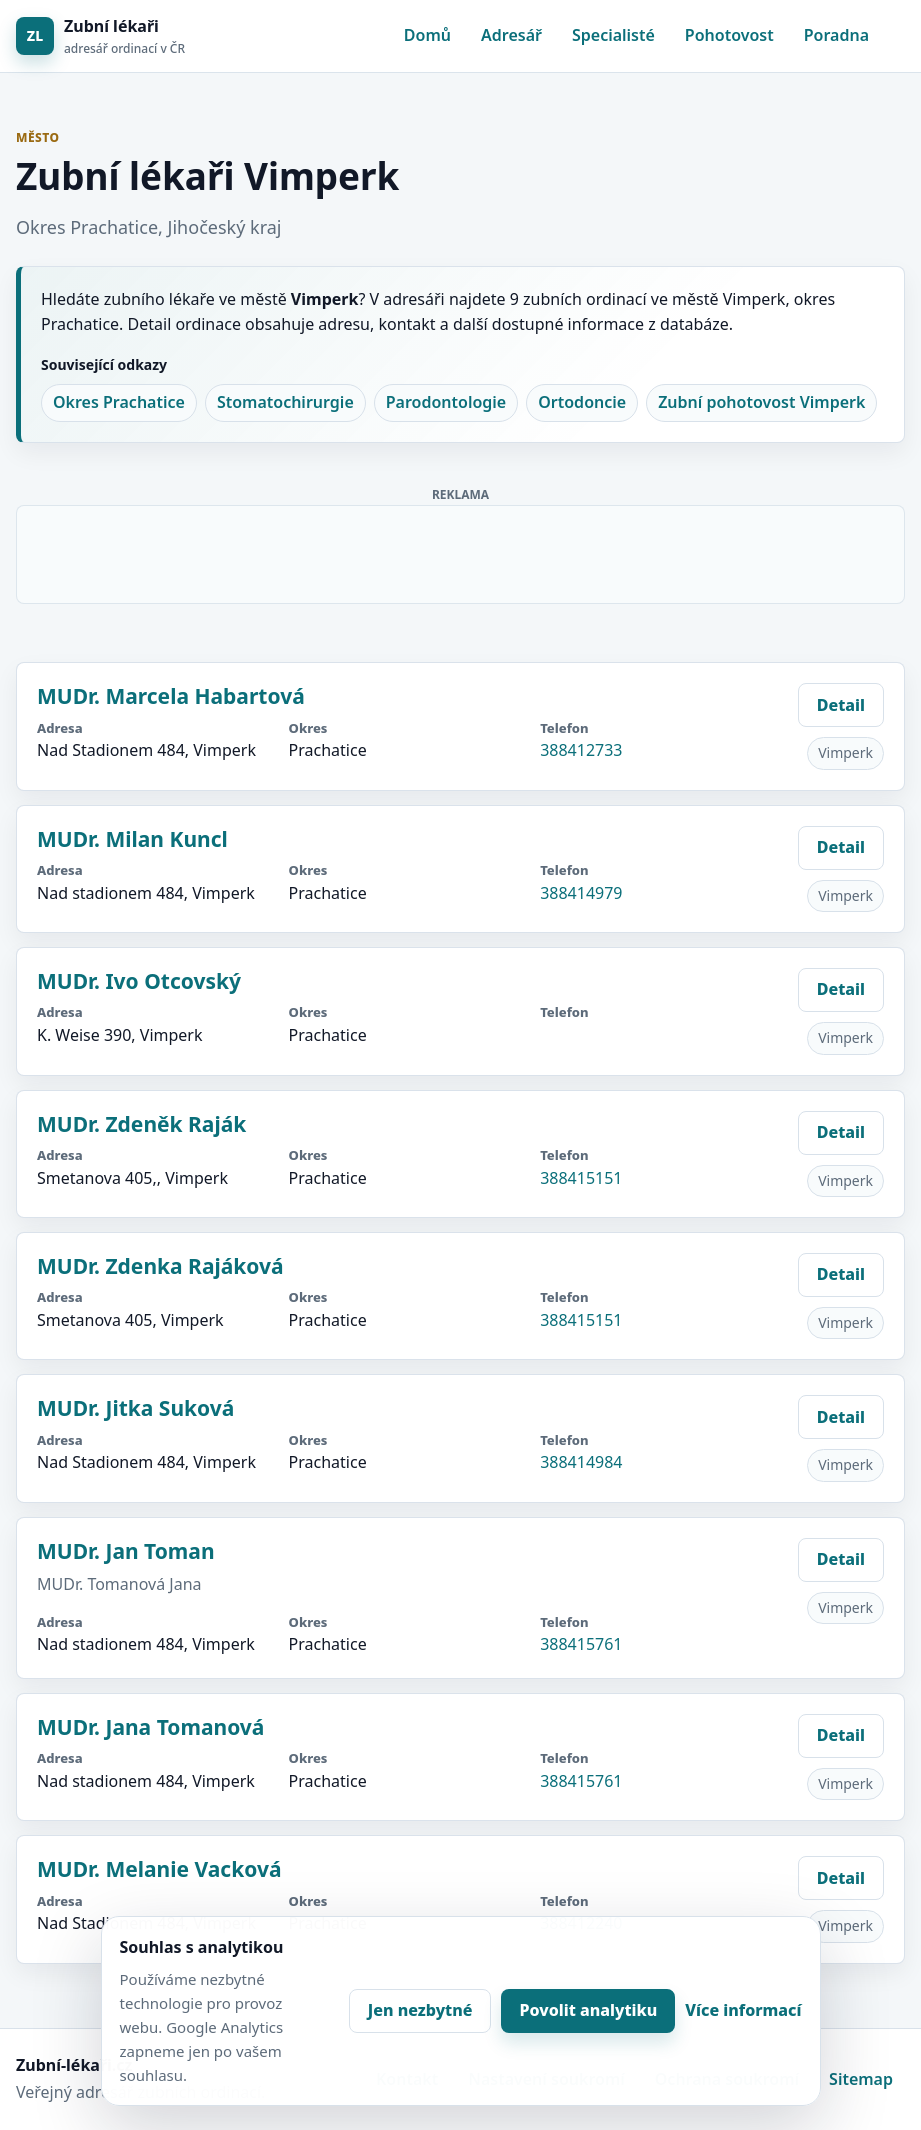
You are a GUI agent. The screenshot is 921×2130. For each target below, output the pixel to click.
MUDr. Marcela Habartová (171, 696)
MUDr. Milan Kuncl (132, 839)
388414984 (581, 1462)
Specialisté (613, 35)
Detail (841, 705)
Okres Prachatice (119, 402)
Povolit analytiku (588, 2010)
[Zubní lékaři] (100, 36)
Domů (427, 35)
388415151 (581, 1178)
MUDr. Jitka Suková (135, 1408)
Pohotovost (729, 35)
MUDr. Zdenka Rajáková (160, 1266)
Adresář (511, 35)
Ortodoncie (582, 402)
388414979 (581, 893)
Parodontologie (446, 402)
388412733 (581, 750)
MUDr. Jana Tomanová (150, 1727)
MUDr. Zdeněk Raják (141, 1124)
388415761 (581, 1644)
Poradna (836, 35)
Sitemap (861, 2079)
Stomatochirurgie (285, 402)
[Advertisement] (461, 551)
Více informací (743, 2010)
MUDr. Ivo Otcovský (139, 981)
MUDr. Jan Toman (126, 1551)
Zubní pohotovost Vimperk (761, 402)
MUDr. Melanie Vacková (159, 1869)
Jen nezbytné (420, 2010)
